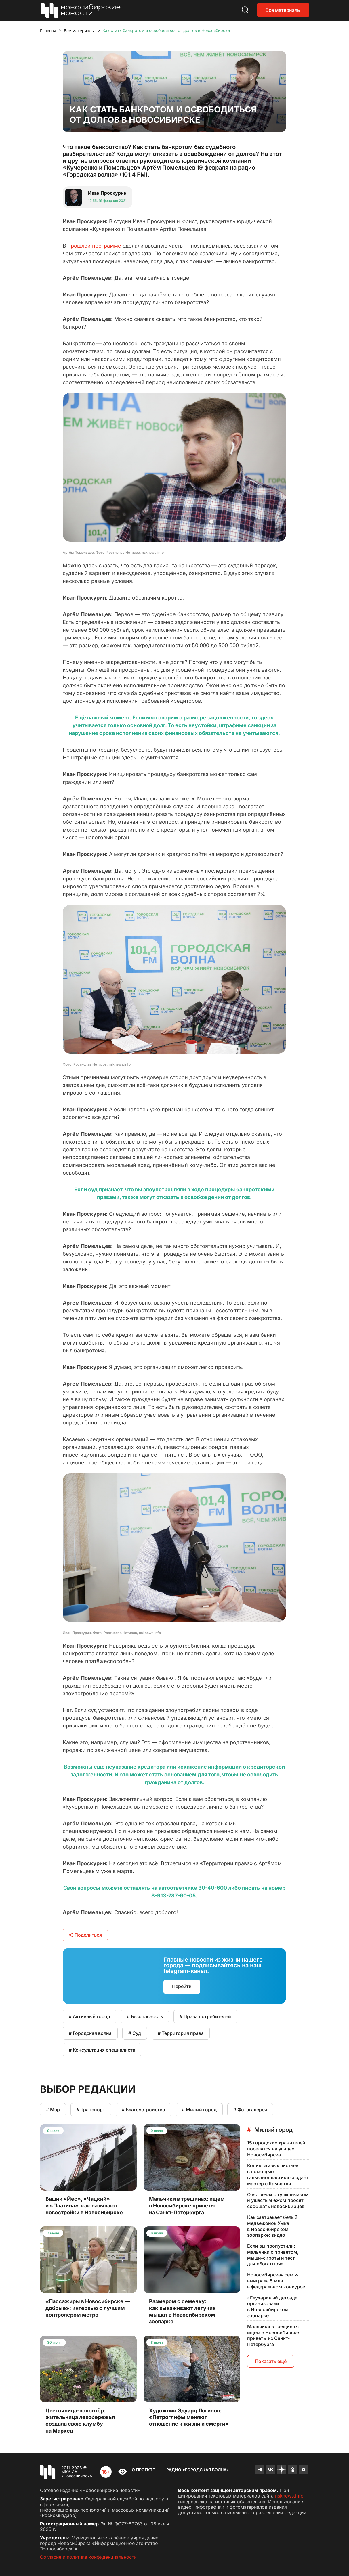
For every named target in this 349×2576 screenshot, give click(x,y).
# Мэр (53, 2109)
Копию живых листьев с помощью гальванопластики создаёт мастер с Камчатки (277, 2174)
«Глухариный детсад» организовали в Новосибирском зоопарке (272, 2306)
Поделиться (85, 1935)
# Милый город (199, 2109)
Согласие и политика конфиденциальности (88, 2557)
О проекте (143, 2469)
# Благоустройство (143, 2109)
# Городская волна (90, 2033)
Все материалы (283, 10)
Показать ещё (271, 2361)
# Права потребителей (205, 2016)
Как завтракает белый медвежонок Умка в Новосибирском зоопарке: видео (272, 2226)
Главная (48, 30)
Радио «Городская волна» (197, 2469)
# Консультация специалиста (102, 2050)
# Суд (134, 2033)
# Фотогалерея (250, 2109)
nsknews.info (289, 2496)
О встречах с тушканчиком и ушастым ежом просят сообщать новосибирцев (278, 2200)
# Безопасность (145, 2016)
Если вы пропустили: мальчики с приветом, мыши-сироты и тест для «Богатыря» (273, 2255)
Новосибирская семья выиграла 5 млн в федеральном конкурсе (276, 2281)
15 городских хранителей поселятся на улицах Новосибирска (276, 2149)
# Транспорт (91, 2109)
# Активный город (89, 2016)
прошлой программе (94, 246)
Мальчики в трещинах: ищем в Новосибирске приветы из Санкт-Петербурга (273, 2335)
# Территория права (181, 2033)
